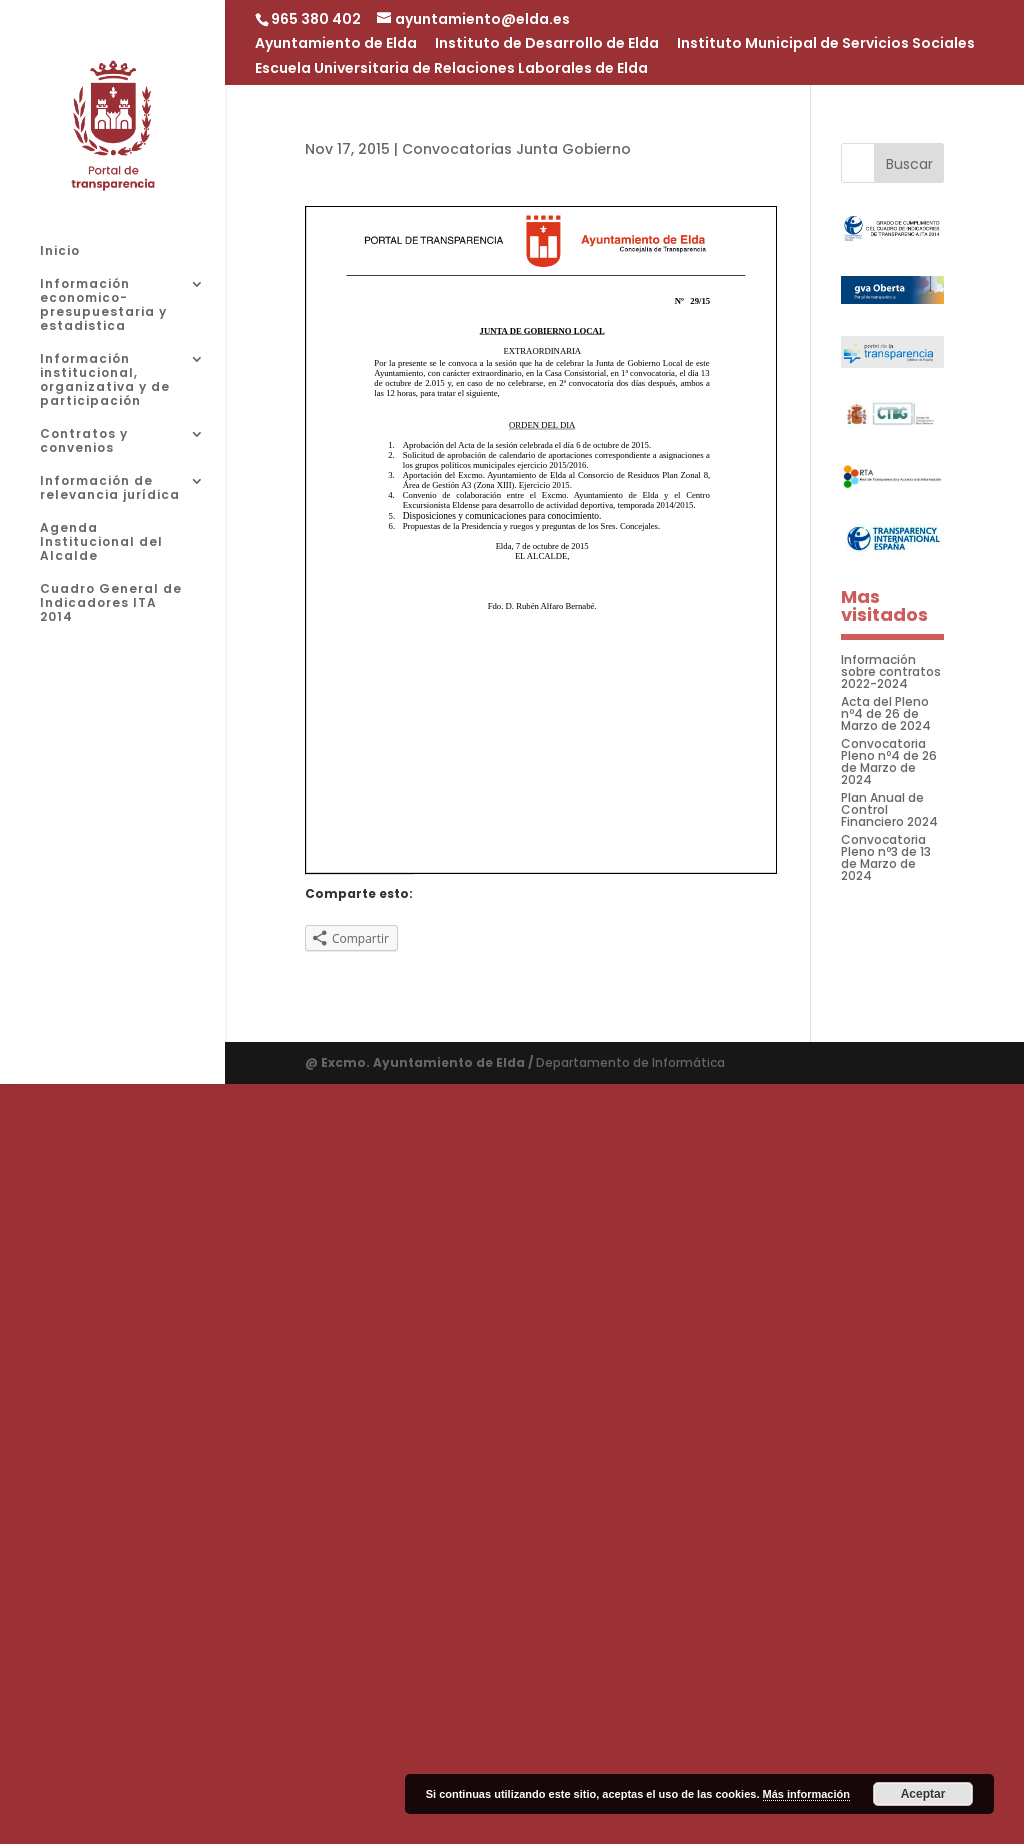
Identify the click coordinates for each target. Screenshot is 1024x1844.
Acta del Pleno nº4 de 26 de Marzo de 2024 (886, 713)
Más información (806, 1794)
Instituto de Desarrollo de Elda (547, 44)
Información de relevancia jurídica (110, 488)
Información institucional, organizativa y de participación (105, 380)
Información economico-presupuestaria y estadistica (103, 305)
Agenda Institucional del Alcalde (101, 542)
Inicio (60, 251)
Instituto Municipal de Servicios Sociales (826, 44)
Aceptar (923, 1794)
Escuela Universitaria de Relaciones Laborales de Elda (451, 69)
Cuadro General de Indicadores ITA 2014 (111, 603)
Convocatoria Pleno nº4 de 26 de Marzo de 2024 (889, 761)
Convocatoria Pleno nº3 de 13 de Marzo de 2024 (886, 857)
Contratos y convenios (84, 441)
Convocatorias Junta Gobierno (516, 149)
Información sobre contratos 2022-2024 (891, 671)
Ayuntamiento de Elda (336, 44)
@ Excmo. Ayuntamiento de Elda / (420, 1062)
